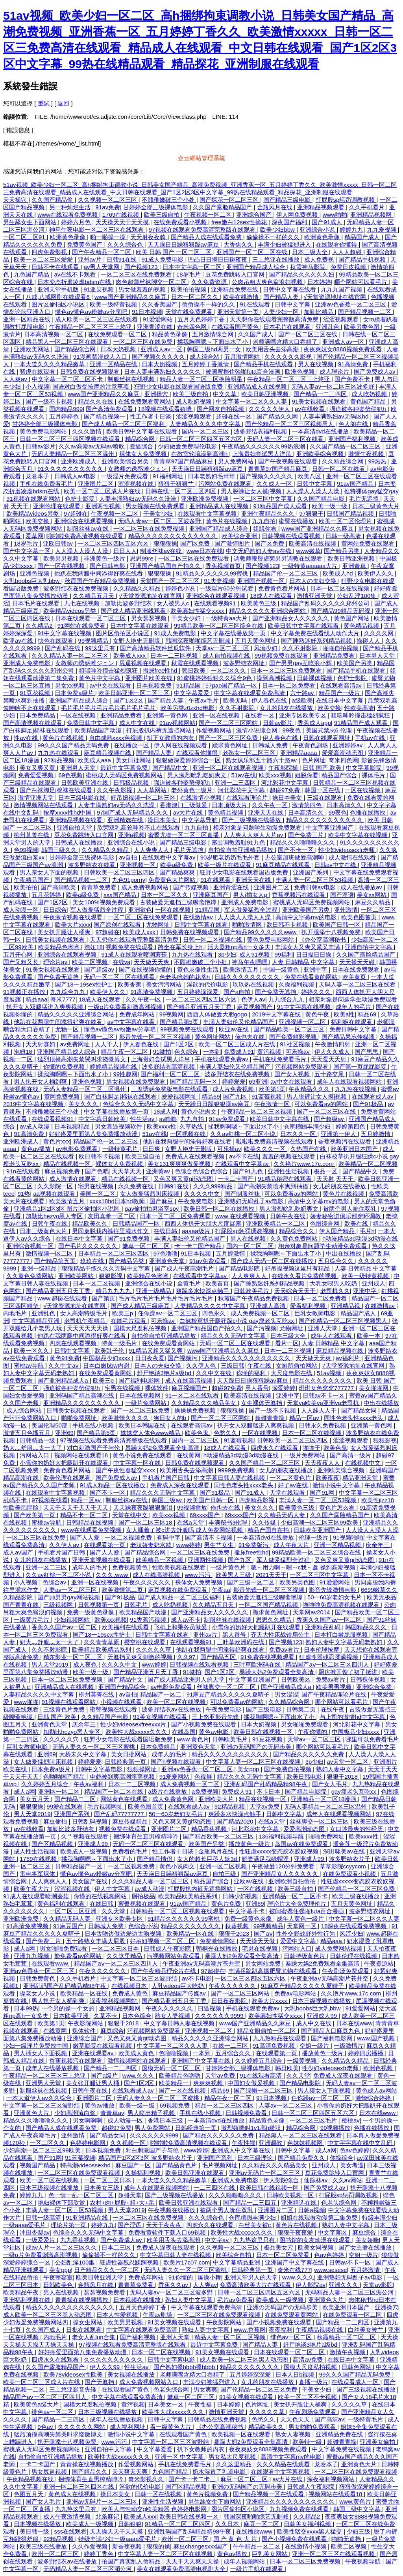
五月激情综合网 (213, 334)
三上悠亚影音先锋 (216, 1716)
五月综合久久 (336, 1261)
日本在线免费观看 (356, 969)
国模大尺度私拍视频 (140, 1328)
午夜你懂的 (313, 1731)
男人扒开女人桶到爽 (41, 1081)
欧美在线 (357, 1223)
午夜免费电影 (196, 1201)
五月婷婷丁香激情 (206, 364)
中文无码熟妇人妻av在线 (259, 551)
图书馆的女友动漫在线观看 (315, 2240)
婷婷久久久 (316, 991)
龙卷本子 (38, 476)
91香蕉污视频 (149, 1619)
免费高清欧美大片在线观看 (256, 2284)
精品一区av (305, 1417)
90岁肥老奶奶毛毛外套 (231, 857)
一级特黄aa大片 (227, 618)
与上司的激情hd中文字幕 (353, 1716)
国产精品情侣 (155, 1858)
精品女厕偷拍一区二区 (267, 2030)
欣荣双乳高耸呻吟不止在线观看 (139, 827)
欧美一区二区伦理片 (346, 521)
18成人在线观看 (272, 595)
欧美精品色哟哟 (59, 947)
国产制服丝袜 (242, 1193)
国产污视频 (261, 1328)
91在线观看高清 (261, 2075)
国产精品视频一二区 (365, 311)
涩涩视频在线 (136, 483)
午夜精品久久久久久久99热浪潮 (264, 446)
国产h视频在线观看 (177, 1761)
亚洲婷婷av (348, 745)
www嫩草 (308, 551)
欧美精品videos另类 (33, 513)
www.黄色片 (193, 1739)
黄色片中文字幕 (100, 678)
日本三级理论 (255, 2157)
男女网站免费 (263, 1963)
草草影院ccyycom (344, 1866)
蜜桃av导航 (29, 1365)
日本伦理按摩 (322, 1649)
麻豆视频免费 (62, 1171)
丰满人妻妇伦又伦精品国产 (239, 1021)
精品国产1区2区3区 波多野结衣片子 (146, 2157)
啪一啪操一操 (108, 237)
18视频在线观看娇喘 (166, 409)
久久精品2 (40, 625)
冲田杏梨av (35, 2232)
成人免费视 (319, 259)
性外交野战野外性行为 (306, 1933)
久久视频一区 (128, 2142)
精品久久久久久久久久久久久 (325, 820)
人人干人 (107, 1044)
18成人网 (165, 1111)
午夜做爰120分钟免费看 (283, 1866)
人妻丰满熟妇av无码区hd (336, 416)
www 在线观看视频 (241, 1216)
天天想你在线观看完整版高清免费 (275, 319)
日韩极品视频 (131, 782)
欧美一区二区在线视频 (176, 1701)
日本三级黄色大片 (375, 506)
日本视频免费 (154, 685)
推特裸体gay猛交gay (371, 491)
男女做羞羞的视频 (142, 289)
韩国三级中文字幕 (357, 2509)
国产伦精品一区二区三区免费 (357, 1888)
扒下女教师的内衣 (171, 737)
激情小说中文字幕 (336, 1485)
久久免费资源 (209, 281)
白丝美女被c (255, 2225)
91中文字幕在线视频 (65, 633)
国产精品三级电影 (287, 199)
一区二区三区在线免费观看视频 (79, 2172)
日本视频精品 (72, 1126)
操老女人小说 (38, 1993)
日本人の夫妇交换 (313, 580)
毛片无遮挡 (364, 498)
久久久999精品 (213, 1186)
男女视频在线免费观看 (156, 506)
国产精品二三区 (75, 1799)
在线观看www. (51, 1963)
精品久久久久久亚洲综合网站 (268, 610)
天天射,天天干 (335, 1178)
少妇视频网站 (72, 1619)
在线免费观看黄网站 (145, 401)
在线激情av (198, 917)
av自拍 (129, 857)
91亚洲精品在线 (88, 2217)
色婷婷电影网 (88, 2142)
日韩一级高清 (343, 536)
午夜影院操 (283, 767)
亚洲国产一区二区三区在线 (252, 252)
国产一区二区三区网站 (229, 722)
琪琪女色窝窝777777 (327, 1388)
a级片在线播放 (168, 1791)
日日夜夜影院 (229, 2000)
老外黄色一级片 (192, 790)
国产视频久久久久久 (159, 356)
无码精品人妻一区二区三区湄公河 (350, 2292)
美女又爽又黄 (38, 767)
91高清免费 (354, 364)
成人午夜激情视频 (67, 2516)
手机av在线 (370, 737)
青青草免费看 (99, 887)
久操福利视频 (297, 984)
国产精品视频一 (105, 416)
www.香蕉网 (250, 2329)
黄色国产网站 (352, 618)
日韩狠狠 (130, 2524)
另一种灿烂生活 (70, 207)
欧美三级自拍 (162, 214)
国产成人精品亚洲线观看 (134, 610)
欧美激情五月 (241, 969)
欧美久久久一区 (265, 1148)
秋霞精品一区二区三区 (347, 2337)
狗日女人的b (170, 1417)
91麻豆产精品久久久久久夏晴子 (229, 1694)
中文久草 (225, 394)
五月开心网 (18, 954)
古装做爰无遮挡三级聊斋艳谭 (179, 902)
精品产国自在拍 (269, 1530)
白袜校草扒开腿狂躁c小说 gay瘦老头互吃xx (237, 1320)
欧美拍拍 (25, 887)
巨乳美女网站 (270, 2553)
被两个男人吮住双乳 (350, 1208)
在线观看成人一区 (355, 2382)
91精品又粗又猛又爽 (156, 1350)
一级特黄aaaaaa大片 (310, 565)
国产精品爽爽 (177, 872)
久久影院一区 (55, 1186)
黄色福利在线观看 (61, 1903)
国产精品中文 (170, 767)
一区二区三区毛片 (314, 2120)
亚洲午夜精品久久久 (268, 513)
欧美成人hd (339, 573)
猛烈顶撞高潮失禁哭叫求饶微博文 (82, 1059)
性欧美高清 (359, 707)
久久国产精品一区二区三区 (346, 446)
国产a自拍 (238, 991)
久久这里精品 (125, 1956)
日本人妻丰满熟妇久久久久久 (163, 371)
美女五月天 (35, 1799)
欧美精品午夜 (21, 2292)
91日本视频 (147, 311)
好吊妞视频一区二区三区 (144, 797)
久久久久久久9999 (220, 2015)
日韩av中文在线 (336, 864)
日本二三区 (117, 2247)
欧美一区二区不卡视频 (308, 2396)
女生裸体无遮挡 (262, 1403)
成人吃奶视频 (369, 394)
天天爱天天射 (329, 1059)
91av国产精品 (356, 483)
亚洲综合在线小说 (131, 842)
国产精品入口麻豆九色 (331, 2030)
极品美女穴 (279, 2247)
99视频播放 (192, 1507)
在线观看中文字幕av (169, 857)
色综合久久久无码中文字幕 (139, 1104)
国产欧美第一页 (35, 1515)
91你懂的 (181, 2277)
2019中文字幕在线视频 (34, 1104)
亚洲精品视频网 (371, 214)
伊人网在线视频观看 (181, 745)
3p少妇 (227, 954)
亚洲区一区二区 (59, 1791)
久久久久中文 (202, 1193)
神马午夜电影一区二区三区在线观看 (97, 229)
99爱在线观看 (65, 1806)
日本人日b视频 (295, 2374)
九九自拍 (263, 521)
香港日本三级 (166, 2120)
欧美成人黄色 (136, 2053)
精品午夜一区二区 (125, 1051)
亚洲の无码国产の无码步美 (256, 1746)
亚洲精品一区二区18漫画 (324, 1799)
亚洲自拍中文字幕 (369, 947)
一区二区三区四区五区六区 (114, 543)
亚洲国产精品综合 (122, 1687)
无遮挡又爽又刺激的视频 (140, 1657)
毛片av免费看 (235, 2299)
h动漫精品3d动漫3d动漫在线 (360, 1238)
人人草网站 (152, 790)
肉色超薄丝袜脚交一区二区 (152, 281)
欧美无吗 (235, 700)
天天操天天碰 (357, 962)
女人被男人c (174, 603)
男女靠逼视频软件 (119, 1126)
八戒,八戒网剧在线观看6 (58, 296)
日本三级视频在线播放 (322, 2000)
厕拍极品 (143, 1896)
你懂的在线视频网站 (101, 1896)
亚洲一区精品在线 (27, 319)
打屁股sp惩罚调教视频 (346, 199)
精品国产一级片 (340, 693)
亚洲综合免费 (374, 1687)
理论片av (56, 962)
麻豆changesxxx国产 (201, 2546)
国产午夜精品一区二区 (102, 252)
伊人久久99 (106, 2367)
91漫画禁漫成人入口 (101, 356)
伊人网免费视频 (297, 214)
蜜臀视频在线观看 (114, 1709)
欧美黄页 (355, 977)
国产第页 (103, 1298)
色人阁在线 (354, 423)
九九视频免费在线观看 (300, 2509)
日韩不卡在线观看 (55, 267)
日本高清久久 (345, 805)
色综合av (55, 1582)
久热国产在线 (308, 1148)
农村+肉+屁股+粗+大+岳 (123, 2202)
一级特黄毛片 (120, 1148)
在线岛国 (184, 1731)
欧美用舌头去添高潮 (273, 349)
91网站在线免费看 (82, 625)
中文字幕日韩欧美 (102, 1119)
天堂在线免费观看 (189, 311)
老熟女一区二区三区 (249, 752)
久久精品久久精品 (137, 588)
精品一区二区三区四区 (225, 2105)
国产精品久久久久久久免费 (309, 1754)
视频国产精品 (38, 2165)
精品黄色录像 (170, 334)
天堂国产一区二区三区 (170, 580)
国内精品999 (66, 409)
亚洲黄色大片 (32, 2112)
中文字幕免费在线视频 (342, 2449)
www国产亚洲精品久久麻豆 (131, 296)
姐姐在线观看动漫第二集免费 (320, 2217)
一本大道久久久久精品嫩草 (50, 364)
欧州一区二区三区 (185, 2538)
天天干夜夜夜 (164, 2225)
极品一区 (326, 1171)
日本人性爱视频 (117, 2314)
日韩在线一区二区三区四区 (181, 491)
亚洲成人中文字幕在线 (241, 2150)
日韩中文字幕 (293, 304)
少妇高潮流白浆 (75, 2112)
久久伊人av (65, 1545)
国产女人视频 (292, 1074)
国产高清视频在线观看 (33, 722)
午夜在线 (260, 1365)
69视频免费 (176, 2105)
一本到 (212, 1051)
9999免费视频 (237, 1470)
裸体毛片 (374, 775)
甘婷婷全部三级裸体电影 (156, 207)
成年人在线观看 (332, 1335)
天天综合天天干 (295, 1290)
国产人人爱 (85, 1537)
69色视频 (70, 775)
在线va (122, 962)
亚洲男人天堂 (78, 767)
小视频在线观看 (121, 1701)
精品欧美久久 (90, 1223)
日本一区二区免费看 (289, 685)
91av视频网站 (177, 722)
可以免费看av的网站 (321, 1104)
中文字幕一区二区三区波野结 (139, 1978)
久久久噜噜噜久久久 (236, 2195)
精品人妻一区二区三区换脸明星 (202, 379)
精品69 (368, 1014)
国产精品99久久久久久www (261, 932)
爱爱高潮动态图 (343, 752)
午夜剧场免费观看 (346, 1970)
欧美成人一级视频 (84, 1851)
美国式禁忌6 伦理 (330, 730)
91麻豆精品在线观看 (283, 864)
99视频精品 (94, 640)
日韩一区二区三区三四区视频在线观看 (71, 438)
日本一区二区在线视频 (340, 588)
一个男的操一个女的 (68, 2008)
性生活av (143, 1119)
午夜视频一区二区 (208, 214)
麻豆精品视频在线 (108, 752)
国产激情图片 (232, 543)
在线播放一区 (132, 745)
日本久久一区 (298, 1133)
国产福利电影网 (139, 1380)
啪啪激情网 (247, 924)
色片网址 (313, 760)
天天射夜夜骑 (148, 237)
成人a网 (24, 1791)
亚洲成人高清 (268, 1305)
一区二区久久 (229, 670)
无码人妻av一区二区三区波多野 (333, 386)
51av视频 (330, 1373)
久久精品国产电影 (105, 1716)
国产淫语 (342, 894)
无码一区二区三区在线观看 (120, 977)
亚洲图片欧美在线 (149, 678)
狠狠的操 (158, 2546)
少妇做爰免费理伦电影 (188, 446)
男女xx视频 (70, 685)
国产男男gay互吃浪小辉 (301, 663)
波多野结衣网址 (244, 663)
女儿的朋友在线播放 (287, 707)
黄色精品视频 (362, 625)
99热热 (378, 461)
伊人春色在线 (269, 700)
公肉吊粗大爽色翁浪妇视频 (268, 281)
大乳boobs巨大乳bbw (32, 580)
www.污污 (199, 1574)
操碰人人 (369, 640)
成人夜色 (85, 1664)
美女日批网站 (134, 760)
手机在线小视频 (93, 1425)
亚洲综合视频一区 (30, 1246)
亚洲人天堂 (323, 1328)
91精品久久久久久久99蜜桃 (213, 573)
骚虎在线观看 (38, 371)
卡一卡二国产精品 (198, 1246)
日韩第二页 (301, 1709)
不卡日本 (269, 1791)
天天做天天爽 (152, 962)
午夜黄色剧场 (310, 745)
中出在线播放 (344, 1253)
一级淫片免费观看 (125, 476)
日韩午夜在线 (288, 1216)
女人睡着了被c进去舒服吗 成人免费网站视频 (185, 1530)
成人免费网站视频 (339, 1948)
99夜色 (293, 730)
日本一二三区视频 (174, 655)
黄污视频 (270, 1051)
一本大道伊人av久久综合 (39, 2098)
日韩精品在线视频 (90, 1522)
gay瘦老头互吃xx (354, 1791)
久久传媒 (264, 1522)
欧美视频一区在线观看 (241, 2434)
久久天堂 (114, 1911)
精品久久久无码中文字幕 (234, 1335)
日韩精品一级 (38, 1440)
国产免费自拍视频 (288, 1769)
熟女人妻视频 (173, 2015)
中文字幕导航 (200, 820)
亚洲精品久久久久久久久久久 (82, 1403)
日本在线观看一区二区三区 (91, 618)
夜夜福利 (280, 2329)
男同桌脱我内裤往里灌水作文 (111, 1231)
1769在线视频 (121, 214)
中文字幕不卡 (247, 1911)
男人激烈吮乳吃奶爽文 (197, 775)
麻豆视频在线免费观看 (178, 1589)
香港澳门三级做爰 (184, 805)
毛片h (367, 1231)
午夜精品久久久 (309, 1089)
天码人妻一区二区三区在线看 (286, 438)
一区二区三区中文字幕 (263, 498)
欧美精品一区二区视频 (367, 1163)
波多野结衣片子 (350, 1858)
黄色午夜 (318, 1014)
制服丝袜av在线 (88, 528)
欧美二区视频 (90, 962)
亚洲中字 (316, 969)
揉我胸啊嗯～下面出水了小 (213, 341)
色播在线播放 (368, 812)
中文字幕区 (333, 2232)
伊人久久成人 (332, 1051)
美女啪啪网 (374, 1388)
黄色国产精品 (368, 401)
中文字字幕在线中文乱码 (360, 2142)
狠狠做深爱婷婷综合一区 (189, 760)
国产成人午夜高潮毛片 (185, 1268)
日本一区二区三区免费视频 (67, 1679)
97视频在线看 (49, 1500)
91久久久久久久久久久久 (71, 468)
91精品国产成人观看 (281, 506)
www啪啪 (335, 214)
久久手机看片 (367, 207)
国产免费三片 (306, 835)
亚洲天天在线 (266, 812)
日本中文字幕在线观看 (140, 625)
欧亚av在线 (19, 640)
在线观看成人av (373, 1096)
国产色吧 (97, 1171)
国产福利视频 (138, 2337)
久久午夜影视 (115, 790)
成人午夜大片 (292, 1545)
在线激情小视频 (201, 797)
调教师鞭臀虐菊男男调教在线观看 (279, 558)
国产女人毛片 (330, 1784)
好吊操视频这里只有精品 (298, 1268)
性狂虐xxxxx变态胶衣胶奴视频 (279, 1851)
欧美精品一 (174, 2083)
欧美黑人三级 (234, 1574)
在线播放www (255, 2531)
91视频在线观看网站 (34, 498)
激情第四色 (307, 805)
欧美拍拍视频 (189, 289)
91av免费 (108, 207)
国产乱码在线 (63, 648)
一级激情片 (348, 2045)
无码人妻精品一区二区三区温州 (73, 453)
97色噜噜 (165, 1253)
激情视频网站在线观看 (44, 805)
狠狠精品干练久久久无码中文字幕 (106, 1268)
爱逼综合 (142, 446)
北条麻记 (108, 2516)
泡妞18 (93, 947)
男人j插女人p (251, 894)
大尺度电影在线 (292, 1373)
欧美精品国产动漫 (98, 730)
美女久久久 (84, 1104)
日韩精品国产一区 (137, 1223)
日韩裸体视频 (315, 678)
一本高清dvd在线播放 (321, 431)
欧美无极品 (381, 1597)
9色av (45, 2426)
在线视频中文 (363, 1462)
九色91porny (128, 879)
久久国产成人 (256, 334)
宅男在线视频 (96, 1186)
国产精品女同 (359, 1410)
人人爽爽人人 (152, 849)
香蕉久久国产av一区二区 (329, 1619)
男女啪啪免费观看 (305, 1724)
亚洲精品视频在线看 (76, 820)
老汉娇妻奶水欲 (151, 1545)
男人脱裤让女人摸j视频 (252, 491)
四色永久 (214, 1313)
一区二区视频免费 (129, 1537)
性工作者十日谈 (151, 416)
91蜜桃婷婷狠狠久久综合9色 (215, 678)
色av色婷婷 (355, 2150)
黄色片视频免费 (208, 2494)
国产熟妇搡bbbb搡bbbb (185, 2367)
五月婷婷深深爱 (198, 991)
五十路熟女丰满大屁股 (96, 1941)
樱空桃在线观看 (145, 1642)
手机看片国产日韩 (166, 1477)
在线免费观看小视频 (180, 222)
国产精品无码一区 (194, 1081)
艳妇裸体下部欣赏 (62, 2202)
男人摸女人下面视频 (325, 2090)
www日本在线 (205, 551)
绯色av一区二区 (292, 2337)
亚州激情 (346, 909)
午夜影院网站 (86, 2023)
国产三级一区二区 (251, 1582)
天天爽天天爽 (130, 2471)
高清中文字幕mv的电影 (306, 917)
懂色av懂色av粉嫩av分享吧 (92, 311)
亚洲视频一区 (138, 864)
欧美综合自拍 (234, 2254)
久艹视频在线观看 (85, 1836)
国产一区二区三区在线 (308, 334)
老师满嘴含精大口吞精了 (286, 341)
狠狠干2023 (234, 1933)
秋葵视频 (237, 1926)
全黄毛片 (189, 1283)
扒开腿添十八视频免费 (331, 932)
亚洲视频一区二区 (303, 1021)
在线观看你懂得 (337, 244)
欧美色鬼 (197, 1432)
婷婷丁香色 (99, 2553)
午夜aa (221, 1589)
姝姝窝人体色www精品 (151, 1432)
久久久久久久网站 (82, 2426)
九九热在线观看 (59, 752)
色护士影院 (80, 498)
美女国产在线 (90, 1881)
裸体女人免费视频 (143, 453)
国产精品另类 (342, 551)
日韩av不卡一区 (324, 1395)
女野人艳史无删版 (137, 640)
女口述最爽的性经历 (357, 1829)
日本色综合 (137, 2015)
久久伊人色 (201, 1365)
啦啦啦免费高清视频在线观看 (85, 536)
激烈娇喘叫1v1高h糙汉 (252, 2127)
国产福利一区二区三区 (170, 1074)
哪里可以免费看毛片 (372, 1739)
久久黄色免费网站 (294, 1238)
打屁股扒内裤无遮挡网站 (159, 730)
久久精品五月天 (94, 595)
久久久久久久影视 (288, 356)
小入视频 (37, 386)
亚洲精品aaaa (299, 752)
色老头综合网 (339, 2202)
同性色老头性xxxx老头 (354, 1417)
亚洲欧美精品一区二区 (276, 1223)
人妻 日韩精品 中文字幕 (304, 962)
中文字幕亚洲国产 (330, 827)
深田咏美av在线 (344, 1851)
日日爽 (152, 1148)
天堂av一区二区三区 (223, 648)
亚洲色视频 (35, 573)
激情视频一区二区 (50, 1253)
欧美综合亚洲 (240, 536)
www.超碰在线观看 (63, 1298)
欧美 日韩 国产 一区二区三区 (174, 252)
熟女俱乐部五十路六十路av (262, 760)
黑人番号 (257, 1388)
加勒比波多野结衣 (129, 603)
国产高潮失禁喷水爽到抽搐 (273, 1186)
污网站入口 (35, 1455)
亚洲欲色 (140, 909)
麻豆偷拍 (55, 1821)
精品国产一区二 (161, 1694)
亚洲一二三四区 (235, 782)
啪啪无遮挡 (346, 2538)
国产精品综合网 (75, 349)
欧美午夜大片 (32, 1888)
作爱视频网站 (214, 730)
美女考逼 (352, 2165)
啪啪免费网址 (79, 1417)
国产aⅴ (263, 1933)
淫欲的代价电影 (208, 984)
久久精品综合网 (343, 461)
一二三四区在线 (215, 2187)
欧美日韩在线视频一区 (263, 1731)
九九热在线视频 (356, 1089)
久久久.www (112, 1574)
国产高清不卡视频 (209, 1537)
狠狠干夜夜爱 (295, 2232)
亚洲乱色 (328, 326)
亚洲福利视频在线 (27, 2299)
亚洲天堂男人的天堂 (251, 2277)
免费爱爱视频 (36, 775)
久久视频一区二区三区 (108, 199)
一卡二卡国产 (236, 1178)
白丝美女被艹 (366, 2329)
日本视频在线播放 (137, 2299)
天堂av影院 (378, 2284)
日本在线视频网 (140, 1395)
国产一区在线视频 (61, 565)
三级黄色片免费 (64, 1709)
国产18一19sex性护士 (85, 984)
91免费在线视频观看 (268, 1657)
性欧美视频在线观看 (179, 1567)
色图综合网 (325, 1223)
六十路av (303, 693)
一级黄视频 (302, 2060)
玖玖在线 (92, 1261)
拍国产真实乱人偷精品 (132, 2561)
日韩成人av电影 (76, 476)
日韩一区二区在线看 (339, 468)
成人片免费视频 (234, 1089)
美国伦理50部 (50, 1425)
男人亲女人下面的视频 (50, 872)
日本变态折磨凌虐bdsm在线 (75, 281)
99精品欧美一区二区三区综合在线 (219, 625)
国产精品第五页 (55, 1261)
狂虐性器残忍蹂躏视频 (329, 1657)
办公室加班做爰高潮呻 (295, 857)
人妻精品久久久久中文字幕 (206, 423)
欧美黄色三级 (259, 603)
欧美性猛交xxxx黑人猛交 (310, 2531)
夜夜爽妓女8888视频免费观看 (343, 349)
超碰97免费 (285, 790)
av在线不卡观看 (76, 274)
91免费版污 (254, 1545)
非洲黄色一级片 (105, 558)
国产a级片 (105, 2075)
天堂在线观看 (288, 1492)
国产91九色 (248, 1171)
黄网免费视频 (62, 1096)
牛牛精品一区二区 (257, 2546)
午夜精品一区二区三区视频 (257, 1111)
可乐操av (298, 1051)
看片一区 (287, 1343)
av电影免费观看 (77, 1148)
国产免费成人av (375, 371)
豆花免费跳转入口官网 (235, 274)
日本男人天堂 (377, 655)
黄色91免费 (65, 1358)
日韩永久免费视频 (323, 1425)
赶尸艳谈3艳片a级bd (165, 1373)
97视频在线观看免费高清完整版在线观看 (203, 229)
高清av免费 (308, 2359)
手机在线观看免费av (222, 1059)
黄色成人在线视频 (72, 2494)
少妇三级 (358, 2531)
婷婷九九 (351, 229)
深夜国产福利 (290, 222)
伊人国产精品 (337, 1231)
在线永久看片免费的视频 (305, 1275)
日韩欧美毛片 (252, 1290)
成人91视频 (255, 954)
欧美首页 (218, 1283)
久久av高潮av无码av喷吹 (92, 446)
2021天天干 (271, 1574)
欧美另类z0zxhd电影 (188, 707)
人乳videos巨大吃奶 (179, 1985)
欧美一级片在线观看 (225, 864)
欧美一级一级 (330, 506)
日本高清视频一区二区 (54, 334)
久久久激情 (87, 431)
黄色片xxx (56, 1141)
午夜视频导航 (363, 2561)
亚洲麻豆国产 (211, 894)
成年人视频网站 (245, 2561)
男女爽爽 (205, 2389)
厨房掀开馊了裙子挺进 (348, 1672)
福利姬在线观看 (352, 1021)
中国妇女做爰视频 (251, 2083)
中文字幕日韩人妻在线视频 (230, 1477)
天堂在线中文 (130, 1515)
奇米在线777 (294, 2269)
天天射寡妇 (41, 1044)
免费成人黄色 (130, 1993)
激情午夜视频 (366, 453)
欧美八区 (310, 476)
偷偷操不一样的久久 (273, 237)
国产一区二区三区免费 (229, 737)
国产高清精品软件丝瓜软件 (156, 648)
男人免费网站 (236, 461)
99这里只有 (101, 648)
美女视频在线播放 (131, 2374)
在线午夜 (333, 1709)
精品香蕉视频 (209, 1829)
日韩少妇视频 (240, 1896)
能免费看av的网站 (79, 1956)
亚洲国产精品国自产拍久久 (166, 565)
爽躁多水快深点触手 (203, 1290)
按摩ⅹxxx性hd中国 (68, 812)
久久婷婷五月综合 (45, 1784)
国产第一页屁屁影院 (360, 1066)
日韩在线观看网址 (327, 737)
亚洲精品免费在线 (235, 289)
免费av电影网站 (296, 1993)
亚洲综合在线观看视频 (84, 521)
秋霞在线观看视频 (195, 663)
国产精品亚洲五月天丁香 (200, 1006)
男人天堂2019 (50, 1664)
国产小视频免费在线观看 (204, 1724)
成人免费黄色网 (173, 1799)
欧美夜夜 (327, 1477)
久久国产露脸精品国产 (223, 207)
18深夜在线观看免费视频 (354, 1926)
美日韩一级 (35, 2531)
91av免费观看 (228, 1119)
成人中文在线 (137, 722)
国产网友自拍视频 (221, 409)
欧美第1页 (272, 1089)
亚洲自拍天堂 (75, 827)
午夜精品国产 (32, 879)
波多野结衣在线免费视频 (76, 588)
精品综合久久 (297, 1231)
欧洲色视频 (300, 371)
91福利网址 (169, 476)
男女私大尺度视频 (233, 2456)
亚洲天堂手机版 (58, 289)
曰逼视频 (210, 2008)
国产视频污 (183, 1358)
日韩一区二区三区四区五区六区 (201, 438)
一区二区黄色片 (291, 1477)
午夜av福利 (89, 1784)
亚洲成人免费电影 (27, 663)
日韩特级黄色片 (305, 1956)
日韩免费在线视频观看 (90, 371)
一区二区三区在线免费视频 (149, 528)
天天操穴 (15, 199)
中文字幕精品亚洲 (36, 1320)
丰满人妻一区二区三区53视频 (315, 879)
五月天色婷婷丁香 (201, 319)
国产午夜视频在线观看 (288, 461)
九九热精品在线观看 (280, 2038)
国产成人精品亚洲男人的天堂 (187, 1679)
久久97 (187, 1657)
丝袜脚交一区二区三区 (227, 1687)
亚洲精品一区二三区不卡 (296, 1896)
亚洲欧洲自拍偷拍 (292, 1881)
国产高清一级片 (351, 1455)
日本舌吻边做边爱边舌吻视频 (124, 1933)
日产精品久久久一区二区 (107, 2269)
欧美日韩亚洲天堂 (100, 2277)
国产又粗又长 (21, 962)
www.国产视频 (376, 2038)
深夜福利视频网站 (114, 2000)
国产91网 (323, 1492)
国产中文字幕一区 (27, 551)
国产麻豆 (162, 1201)
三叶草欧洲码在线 (241, 1642)
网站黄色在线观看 (124, 1799)
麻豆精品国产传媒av (179, 1993)
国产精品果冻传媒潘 (349, 1036)
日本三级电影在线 (82, 797)
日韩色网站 (357, 2367)
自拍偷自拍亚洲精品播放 (241, 849)
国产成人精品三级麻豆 (141, 1305)
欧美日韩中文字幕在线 (280, 1119)
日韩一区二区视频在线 (213, 939)
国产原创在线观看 (118, 924)
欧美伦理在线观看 (67, 1477)
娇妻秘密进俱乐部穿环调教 (346, 1216)
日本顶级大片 (230, 805)
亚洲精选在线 (125, 820)
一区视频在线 (188, 1133)
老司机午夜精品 (85, 1320)
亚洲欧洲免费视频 (205, 498)
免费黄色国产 (85, 244)
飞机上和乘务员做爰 (181, 1627)
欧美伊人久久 (376, 573)
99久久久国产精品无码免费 (74, 745)
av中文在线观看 (111, 685)
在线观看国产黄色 (235, 326)
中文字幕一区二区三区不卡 (68, 379)
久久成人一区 (275, 483)
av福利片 (348, 1358)
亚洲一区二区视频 (224, 1866)
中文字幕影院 (364, 767)
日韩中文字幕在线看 (290, 289)
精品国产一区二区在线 (114, 1791)
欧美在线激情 (241, 296)
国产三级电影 (264, 1709)
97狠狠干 (311, 513)
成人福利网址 (128, 2426)
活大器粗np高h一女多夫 (239, 947)
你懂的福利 (251, 1373)
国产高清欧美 (59, 887)
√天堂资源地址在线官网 (336, 296)
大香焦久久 (239, 244)
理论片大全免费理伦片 (297, 1903)
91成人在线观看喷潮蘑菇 (135, 954)
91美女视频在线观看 (320, 401)
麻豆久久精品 (373, 902)
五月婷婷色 (64, 416)
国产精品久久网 (278, 416)
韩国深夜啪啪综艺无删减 (198, 640)
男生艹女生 (219, 1545)
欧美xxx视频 (275, 775)
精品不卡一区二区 (84, 1515)
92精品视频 (59, 760)
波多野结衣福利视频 (261, 431)
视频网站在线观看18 (82, 1455)
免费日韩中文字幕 (91, 722)
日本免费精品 (38, 715)
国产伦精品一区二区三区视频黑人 (290, 423)
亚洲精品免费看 (334, 655)
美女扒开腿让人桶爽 (64, 932)
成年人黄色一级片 (301, 1918)
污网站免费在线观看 (225, 483)
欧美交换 (38, 521)
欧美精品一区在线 (190, 1933)
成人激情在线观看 (353, 857)
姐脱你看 (265, 528)
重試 (44, 103)
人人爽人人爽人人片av (254, 835)
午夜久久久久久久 (147, 1582)
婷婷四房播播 (366, 2053)
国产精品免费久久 (302, 2157)
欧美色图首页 (359, 917)
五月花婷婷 (47, 894)
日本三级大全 (310, 252)
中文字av (217, 2240)
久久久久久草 (154, 1649)
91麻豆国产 (69, 1926)
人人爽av (16, 379)
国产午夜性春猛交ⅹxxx (126, 1470)
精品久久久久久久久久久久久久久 (173, 536)
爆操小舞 (209, 2277)
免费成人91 (239, 1051)
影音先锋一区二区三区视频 (155, 1036)
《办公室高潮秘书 (323, 939)
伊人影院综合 (281, 2180)
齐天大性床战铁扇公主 (281, 1634)
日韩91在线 (123, 259)
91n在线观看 (23, 1171)
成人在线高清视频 (189, 1380)
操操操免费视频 (195, 1410)
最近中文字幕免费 (124, 767)
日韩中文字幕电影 (99, 1769)
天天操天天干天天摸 (123, 222)
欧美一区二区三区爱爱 (44, 259)
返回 (63, 103)
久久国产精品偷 (52, 199)
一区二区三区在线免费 (143, 341)
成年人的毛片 (354, 1006)
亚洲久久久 (344, 2284)
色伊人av (253, 999)
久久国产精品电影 (321, 498)
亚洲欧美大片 (216, 1799)
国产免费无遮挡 (58, 977)
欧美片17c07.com (186, 2262)
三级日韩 (232, 1365)
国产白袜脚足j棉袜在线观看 (57, 790)
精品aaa (36, 999)
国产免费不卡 (353, 379)
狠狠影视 (111, 1275)
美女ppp (249, 1769)
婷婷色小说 (180, 588)
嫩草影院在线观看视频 (103, 2045)
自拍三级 (225, 1873)
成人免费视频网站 (145, 887)
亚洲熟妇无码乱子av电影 (251, 1201)
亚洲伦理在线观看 (57, 506)
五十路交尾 (330, 1074)
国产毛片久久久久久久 (88, 1246)
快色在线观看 (56, 640)
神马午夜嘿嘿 (250, 962)
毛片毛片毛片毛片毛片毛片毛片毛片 (109, 707)
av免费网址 (76, 1044)
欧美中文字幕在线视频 (358, 835)
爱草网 (34, 536)
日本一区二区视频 (97, 1283)
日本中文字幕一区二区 (193, 267)
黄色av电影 (214, 1731)
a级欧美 (302, 700)
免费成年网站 (137, 1014)
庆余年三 (378, 1545)
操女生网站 (88, 2322)
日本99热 (26, 2008)
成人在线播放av (362, 887)
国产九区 (235, 1096)
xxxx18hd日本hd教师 (118, 1201)
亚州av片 (91, 259)
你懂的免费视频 (64, 1066)
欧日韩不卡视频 (287, 924)
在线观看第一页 (105, 1545)
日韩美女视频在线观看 (56, 939)
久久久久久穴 (61, 1739)
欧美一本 (369, 1335)
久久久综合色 (125, 244)
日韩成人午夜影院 (168, 1948)
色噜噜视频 (174, 2053)
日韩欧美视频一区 (290, 2195)
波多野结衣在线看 (92, 864)
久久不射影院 (300, 648)
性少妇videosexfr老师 (347, 849)
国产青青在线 (21, 1604)
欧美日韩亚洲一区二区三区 (134, 693)
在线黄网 (188, 1455)
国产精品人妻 (281, 296)
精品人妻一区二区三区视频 (230, 2337)
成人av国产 (19, 1552)
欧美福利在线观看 (126, 1627)
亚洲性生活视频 (289, 1171)
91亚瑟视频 (100, 289)
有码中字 (169, 1537)
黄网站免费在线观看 (368, 543)
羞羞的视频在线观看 (289, 1156)
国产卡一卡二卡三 (192, 2479)
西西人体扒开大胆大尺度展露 (204, 1223)
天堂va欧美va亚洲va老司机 (323, 1403)
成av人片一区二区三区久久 (62, 2247)
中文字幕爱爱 (192, 693)
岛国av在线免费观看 (302, 1843)
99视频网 (171, 1014)
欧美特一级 (308, 2441)
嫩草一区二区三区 (146, 1246)
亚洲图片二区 (96, 483)
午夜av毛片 (204, 700)
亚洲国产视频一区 (261, 580)
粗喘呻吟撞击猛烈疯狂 (109, 670)
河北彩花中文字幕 (285, 782)
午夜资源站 (379, 1963)
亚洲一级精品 (39, 1268)
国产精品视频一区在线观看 (269, 2494)
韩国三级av (167, 1500)
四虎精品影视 (257, 1500)
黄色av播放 (37, 1148)
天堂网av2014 (312, 1612)
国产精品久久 (90, 2471)
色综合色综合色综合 (202, 1171)
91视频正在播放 (25, 991)
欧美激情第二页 (123, 1589)
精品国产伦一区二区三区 (286, 573)
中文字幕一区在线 (137, 1462)
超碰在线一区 (234, 416)
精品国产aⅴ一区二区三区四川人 (328, 1664)
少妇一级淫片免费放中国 (36, 2045)
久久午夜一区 (270, 805)
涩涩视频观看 (341, 319)
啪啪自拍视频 (341, 648)
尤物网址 (158, 924)
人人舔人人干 (319, 1410)
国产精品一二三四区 (321, 394)
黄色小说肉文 (199, 1111)
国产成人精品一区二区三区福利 (124, 423)
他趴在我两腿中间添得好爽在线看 (99, 573)
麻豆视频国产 (255, 1006)
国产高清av (329, 2419)
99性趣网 (125, 1074)
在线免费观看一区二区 (118, 334)
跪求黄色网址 (230, 745)
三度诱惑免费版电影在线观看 (170, 1089)
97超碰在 (76, 513)
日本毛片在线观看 (287, 326)
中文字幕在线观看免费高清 (250, 693)
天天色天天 (295, 2419)
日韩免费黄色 (38, 1978)
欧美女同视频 (316, 2247)
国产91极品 (369, 1104)
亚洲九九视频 (32, 1956)
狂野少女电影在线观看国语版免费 (179, 386)
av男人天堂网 (102, 267)
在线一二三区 (231, 2045)
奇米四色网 (192, 326)
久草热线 (192, 1126)
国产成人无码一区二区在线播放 (273, 1261)
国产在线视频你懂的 (146, 969)
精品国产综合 (340, 775)
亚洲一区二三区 (47, 1567)
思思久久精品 (274, 1619)
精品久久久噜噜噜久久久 (303, 842)
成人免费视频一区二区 (261, 1313)
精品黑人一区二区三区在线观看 (68, 341)
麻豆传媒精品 (130, 1821)
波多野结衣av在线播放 (172, 1709)
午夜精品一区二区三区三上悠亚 (91, 326)
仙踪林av (316, 2180)
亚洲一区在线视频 (216, 715)
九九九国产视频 (342, 289)
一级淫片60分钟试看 (227, 588)
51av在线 (243, 775)
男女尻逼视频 (49, 2471)
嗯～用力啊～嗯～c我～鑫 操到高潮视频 (304, 1567)
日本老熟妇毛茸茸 (212, 476)
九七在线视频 (82, 603)
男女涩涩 (286, 1694)
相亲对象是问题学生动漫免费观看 (258, 827)
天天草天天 (127, 1171)
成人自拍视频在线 (227, 655)
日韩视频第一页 (99, 1604)
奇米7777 (62, 999)
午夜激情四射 (333, 1044)
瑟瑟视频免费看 (105, 2292)
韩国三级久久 (59, 849)
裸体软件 (156, 1388)
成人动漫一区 (21, 909)
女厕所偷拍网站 (297, 1365)
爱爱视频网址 (179, 1096)
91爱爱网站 (159, 319)
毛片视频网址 (105, 1806)
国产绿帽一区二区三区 (264, 2090)
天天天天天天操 (88, 1328)
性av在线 (26, 737)
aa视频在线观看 (55, 1193)
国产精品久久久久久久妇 (302, 274)
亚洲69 (64, 1432)
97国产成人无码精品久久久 (133, 812)
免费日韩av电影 (315, 887)
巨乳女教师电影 (315, 1313)
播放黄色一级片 (250, 1843)
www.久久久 (139, 2075)
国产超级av (100, 969)
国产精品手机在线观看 (264, 364)
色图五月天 (29, 2494)
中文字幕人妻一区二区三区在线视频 (254, 1761)
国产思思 (367, 1051)
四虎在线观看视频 (73, 1343)
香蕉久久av (174, 2284)
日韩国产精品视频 (351, 513)
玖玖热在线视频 (254, 984)
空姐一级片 (315, 2045)
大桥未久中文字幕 (83, 1754)
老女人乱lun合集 (94, 2337)
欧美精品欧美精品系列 (102, 1649)
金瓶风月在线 (275, 207)
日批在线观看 (84, 2329)
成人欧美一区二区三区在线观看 (97, 319)
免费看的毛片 (130, 1851)
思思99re (142, 558)
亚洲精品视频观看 (321, 207)
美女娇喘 (367, 2240)
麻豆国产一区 (133, 2165)
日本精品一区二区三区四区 (114, 1253)
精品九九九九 (114, 1290)
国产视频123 (141, 267)
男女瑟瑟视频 (149, 618)
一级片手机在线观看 (257, 2568)
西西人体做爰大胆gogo (218, 1014)
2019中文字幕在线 (277, 1014)
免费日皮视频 (349, 267)
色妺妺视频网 (305, 2142)
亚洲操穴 (157, 394)
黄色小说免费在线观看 (143, 1455)
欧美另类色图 (362, 326)
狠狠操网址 (142, 1769)
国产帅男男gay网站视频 (69, 1597)
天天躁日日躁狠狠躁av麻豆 (184, 244)
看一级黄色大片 (171, 2426)
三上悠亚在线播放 (276, 259)
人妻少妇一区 (281, 311)
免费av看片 (285, 1649)
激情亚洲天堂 (315, 595)
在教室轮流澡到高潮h (200, 453)
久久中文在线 (214, 1373)
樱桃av (351, 2120)
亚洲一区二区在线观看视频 (228, 767)
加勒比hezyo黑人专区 (55, 1216)
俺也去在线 (250, 1036)
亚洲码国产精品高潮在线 (82, 1395)
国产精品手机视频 (362, 259)
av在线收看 (310, 409)
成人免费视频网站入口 (149, 2382)
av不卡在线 (244, 1156)
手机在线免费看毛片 (47, 483)
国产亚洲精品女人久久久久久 (291, 618)
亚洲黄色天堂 (167, 1261)
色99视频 (26, 849)
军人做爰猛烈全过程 (97, 909)
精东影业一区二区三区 (73, 1657)
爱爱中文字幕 (298, 1941)
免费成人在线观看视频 (195, 1156)
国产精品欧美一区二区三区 (289, 1029)
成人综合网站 (24, 1410)
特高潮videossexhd (86, 2165)
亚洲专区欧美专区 (303, 715)
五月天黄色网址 (256, 640)
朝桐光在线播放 (217, 1948)
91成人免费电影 (163, 259)
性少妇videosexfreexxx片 (134, 1724)
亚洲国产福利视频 (352, 438)
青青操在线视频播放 (82, 2299)
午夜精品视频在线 (320, 2329)
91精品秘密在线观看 (285, 1178)
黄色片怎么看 (337, 1507)
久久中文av (64, 1365)
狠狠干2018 (343, 1776)
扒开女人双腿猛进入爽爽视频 (45, 1006)
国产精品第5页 (180, 1021)
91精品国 (189, 685)
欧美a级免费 (177, 864)
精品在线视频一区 (67, 1163)
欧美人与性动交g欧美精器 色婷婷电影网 (155, 2509)
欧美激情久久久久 (126, 1417)
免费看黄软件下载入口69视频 (167, 2232)
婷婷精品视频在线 (114, 1066)
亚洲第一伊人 (339, 1133)
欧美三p (123, 1313)
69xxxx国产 (206, 1515)
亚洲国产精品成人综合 (256, 267)
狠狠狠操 (165, 543)
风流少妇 (266, 648)
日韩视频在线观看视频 (292, 536)
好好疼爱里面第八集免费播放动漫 (94, 1133)
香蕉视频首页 (223, 565)
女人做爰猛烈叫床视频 (150, 1193)
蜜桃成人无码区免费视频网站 (125, 775)
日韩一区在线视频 (159, 2494)
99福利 (283, 954)
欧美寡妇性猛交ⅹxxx (198, 610)
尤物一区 (67, 1029)
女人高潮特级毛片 (84, 1313)
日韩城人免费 (270, 745)
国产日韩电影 (108, 565)
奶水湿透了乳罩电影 (219, 2471)
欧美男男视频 (61, 558)
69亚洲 (258, 1081)
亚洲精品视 (346, 1305)
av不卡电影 (197, 1978)
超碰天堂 (130, 2195)
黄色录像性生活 (198, 969)
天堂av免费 (265, 1806)
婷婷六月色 (76, 222)
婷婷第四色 (351, 1126)
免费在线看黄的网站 (312, 977)
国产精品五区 (218, 1657)
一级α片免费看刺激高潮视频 (126, 1006)
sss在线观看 (70, 2531)
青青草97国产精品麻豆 (184, 461)
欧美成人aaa (95, 760)
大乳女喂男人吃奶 (334, 1283)
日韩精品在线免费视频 (218, 2419)
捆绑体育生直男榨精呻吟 (146, 1836)
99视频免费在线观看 (282, 655)
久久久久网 (379, 633)
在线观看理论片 (247, 797)
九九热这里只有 (254, 2240)
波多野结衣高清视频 (169, 1066)
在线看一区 (260, 715)
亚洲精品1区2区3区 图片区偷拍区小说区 (67, 1208)
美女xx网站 (372, 894)
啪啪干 (311, 1447)
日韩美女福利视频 (308, 2524)
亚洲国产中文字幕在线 (201, 2060)
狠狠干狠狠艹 (176, 483)
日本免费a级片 (75, 693)
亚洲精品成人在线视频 (257, 386)
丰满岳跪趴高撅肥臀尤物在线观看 (273, 1970)
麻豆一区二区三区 (244, 2479)
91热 (23, 1193)
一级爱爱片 (41, 2240)
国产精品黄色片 (176, 2165)
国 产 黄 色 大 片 (236, 2538)
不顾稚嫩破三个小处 (169, 199)
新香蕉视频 (127, 2546)
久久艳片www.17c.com (304, 1163)
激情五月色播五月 (27, 1432)
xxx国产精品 (121, 894)
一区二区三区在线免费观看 (137, 274)
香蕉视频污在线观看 (299, 894)
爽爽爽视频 (208, 2083)
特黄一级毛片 (120, 1343)
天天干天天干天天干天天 (76, 1507)
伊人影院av (310, 2284)
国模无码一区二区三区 (172, 2068)
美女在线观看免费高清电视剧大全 (182, 2568)
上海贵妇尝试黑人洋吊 (262, 453)
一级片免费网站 (146, 1403)
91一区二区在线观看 (193, 1395)
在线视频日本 (129, 1985)
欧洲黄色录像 (68, 237)
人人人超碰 (347, 252)
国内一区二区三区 (206, 431)
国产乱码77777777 (120, 1814)
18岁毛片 (189, 274)
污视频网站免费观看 (302, 1066)
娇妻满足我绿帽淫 (266, 1858)
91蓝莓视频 (267, 1096)
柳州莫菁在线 (32, 835)
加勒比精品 (319, 311)
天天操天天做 (258, 1941)
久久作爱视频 (90, 2546)
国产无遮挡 (100, 2382)
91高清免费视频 (152, 991)
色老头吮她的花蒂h (185, 977)
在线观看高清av (341, 685)
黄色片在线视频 (227, 521)
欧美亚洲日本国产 (355, 1148)
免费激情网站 (218, 1941)
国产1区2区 (129, 700)
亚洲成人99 (94, 1843)
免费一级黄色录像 (91, 1612)
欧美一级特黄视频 (114, 304)
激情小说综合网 (257, 730)
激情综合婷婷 (373, 2098)
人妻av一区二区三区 (70, 1589)
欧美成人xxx (130, 655)
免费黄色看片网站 (282, 588)
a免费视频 (205, 1791)
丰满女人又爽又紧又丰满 (308, 947)
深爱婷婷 (284, 1388)
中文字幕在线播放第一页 (234, 633)
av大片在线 (189, 812)
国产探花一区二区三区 (230, 199)
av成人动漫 (35, 1126)
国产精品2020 (235, 1821)
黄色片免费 (226, 1903)
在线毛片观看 (129, 1320)
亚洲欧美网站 (32, 349)
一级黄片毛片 (32, 1619)
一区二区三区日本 (116, 1948)
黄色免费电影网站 (44, 431)
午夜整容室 (58, 2277)
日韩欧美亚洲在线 (85, 782)
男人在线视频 (316, 364)
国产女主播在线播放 (365, 2247)
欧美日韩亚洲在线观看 (195, 2172)
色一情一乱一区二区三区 (81, 2195)
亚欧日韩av (58, 543)
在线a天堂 (191, 1522)
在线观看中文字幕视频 (207, 513)
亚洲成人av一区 (344, 341)
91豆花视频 (36, 693)
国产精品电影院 (239, 1268)
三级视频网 (58, 1604)
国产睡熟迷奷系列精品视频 (317, 640)
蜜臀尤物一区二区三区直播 (184, 835)
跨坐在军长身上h (181, 947)
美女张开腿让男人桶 (93, 2083)
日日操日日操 (314, 954)
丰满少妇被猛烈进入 (285, 244)
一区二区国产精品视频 (269, 1604)
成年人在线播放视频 (53, 2068)
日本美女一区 (166, 2404)
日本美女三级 (102, 2187)
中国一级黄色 (281, 969)
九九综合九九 (68, 991)
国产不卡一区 (296, 849)
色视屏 (204, 1776)
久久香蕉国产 (160, 304)
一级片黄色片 (228, 1567)
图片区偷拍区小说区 (58, 304)
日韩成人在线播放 (79, 842)
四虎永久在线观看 (275, 1447)
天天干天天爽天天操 (193, 2561)
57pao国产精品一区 (232, 685)
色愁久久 (226, 1432)
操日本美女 (287, 797)
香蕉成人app (314, 722)
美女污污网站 (164, 984)
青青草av (112, 2112)
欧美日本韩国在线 (142, 1425)
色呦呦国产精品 (64, 1776)
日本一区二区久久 (195, 296)
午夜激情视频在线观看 (73, 917)
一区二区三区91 (25, 237)
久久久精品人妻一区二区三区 (70, 655)
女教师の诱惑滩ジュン (138, 468)
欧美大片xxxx (73, 924)
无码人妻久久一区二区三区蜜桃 (94, 1746)
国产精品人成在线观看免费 (207, 237)
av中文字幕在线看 (132, 1021)
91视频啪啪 (348, 1537)
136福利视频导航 (282, 1836)
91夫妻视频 (219, 580)
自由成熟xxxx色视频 (116, 737)
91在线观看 (256, 304)
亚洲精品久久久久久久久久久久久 (247, 1358)
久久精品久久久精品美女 (204, 1403)
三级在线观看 (325, 797)
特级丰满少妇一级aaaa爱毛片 (118, 2538)
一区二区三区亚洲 (73, 1911)
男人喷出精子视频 (152, 2112)
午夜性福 (243, 2142)
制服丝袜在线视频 (131, 379)
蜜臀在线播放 (297, 521)
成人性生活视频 (35, 1851)
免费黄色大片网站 (172, 879)
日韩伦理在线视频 (354, 1956)
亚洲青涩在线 (155, 326)
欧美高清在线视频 (313, 543)
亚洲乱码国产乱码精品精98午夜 (266, 1784)
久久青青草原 (102, 1642)
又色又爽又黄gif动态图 (183, 1178)
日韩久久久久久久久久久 (247, 977)
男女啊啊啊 (88, 2120)
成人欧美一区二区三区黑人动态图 (48, 2314)
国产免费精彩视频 (293, 1036)
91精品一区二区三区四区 (178, 2524)
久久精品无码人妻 (282, 1515)
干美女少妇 (158, 513)
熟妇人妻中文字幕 (340, 1769)
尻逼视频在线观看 (143, 663)
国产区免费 (195, 543)
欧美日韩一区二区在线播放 (219, 1208)
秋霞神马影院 (308, 267)
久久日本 (227, 2524)
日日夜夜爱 (150, 1358)
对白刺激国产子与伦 (94, 1447)
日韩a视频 (311, 2210)
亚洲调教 (271, 2142)
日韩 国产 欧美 (323, 767)
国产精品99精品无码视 (341, 610)
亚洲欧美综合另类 (126, 461)
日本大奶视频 (118, 349)
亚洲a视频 (131, 835)
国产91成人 (328, 222)
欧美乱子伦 (110, 1350)
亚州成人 (373, 1283)
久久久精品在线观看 (284, 2464)
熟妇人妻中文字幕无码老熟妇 (344, 1642)
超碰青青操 (270, 1417)
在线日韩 (166, 1231)
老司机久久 (335, 1290)
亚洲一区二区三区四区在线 (79, 2486)
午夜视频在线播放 (172, 2210)
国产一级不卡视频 (50, 401)
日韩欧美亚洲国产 (318, 1530)
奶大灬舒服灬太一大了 (33, 1447)
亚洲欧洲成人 (79, 461)
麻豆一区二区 (262, 2524)
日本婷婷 (319, 281)
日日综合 (55, 909)
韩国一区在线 (323, 790)
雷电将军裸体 (38, 1873)
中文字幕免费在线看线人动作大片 (316, 633)
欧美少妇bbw (278, 229)
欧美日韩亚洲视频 (265, 394)
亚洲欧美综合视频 (320, 453)
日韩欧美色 (58, 2284)
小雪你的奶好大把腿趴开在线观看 (65, 1462)
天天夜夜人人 (323, 1462)
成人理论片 (335, 371)
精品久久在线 (96, 401)
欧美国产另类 (355, 663)
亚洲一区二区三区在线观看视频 (334, 2553)
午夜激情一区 (272, 1104)
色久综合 (187, 1051)
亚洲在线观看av (93, 2053)
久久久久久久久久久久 (114, 2359)
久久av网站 (347, 2180)
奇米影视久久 (146, 2479)
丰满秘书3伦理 (229, 1522)
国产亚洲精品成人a (63, 1380)
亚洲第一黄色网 (167, 715)
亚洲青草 (355, 565)
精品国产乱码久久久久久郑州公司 (326, 603)
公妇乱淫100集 (357, 595)
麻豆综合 (112, 2030)
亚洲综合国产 (254, 214)
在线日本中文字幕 (340, 700)
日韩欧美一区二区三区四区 (120, 872)
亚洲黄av (159, 1171)
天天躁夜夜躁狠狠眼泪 (143, 1507)
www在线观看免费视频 (68, 214)
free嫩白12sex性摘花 (239, 222)
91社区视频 (296, 1044)
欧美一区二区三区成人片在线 (103, 491)
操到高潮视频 (275, 678)
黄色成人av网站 (376, 2090)
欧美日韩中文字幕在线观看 (142, 431)
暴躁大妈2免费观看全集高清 (163, 1447)
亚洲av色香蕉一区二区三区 (351, 304)
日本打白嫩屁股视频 (341, 1634)
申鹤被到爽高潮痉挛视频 (123, 1776)
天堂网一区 (302, 1926)
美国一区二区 (98, 1193)
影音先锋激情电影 (333, 1589)
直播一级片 (313, 2382)
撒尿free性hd (161, 670)
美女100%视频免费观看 (104, 902)
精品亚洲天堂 (360, 1477)
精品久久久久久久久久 (323, 1380)
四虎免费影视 (49, 252)
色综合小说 (143, 1926)
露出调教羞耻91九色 (239, 842)
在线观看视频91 (216, 603)
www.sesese (330, 2269)
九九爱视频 (382, 229)
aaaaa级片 (197, 1231)
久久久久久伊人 (270, 409)
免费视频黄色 (130, 1567)
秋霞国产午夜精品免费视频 (101, 580)
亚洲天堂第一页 (238, 311)
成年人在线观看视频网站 (350, 1081)
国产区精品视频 (52, 1843)
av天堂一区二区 (348, 1761)
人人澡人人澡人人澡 (313, 491)
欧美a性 (344, 1014)
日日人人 (125, 551)
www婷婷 (188, 1545)
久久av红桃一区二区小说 (243, 1133)
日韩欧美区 (296, 1679)
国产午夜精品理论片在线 (334, 1694)
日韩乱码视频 (90, 1821)
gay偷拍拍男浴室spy (153, 1208)
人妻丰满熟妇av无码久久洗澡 (138, 498)
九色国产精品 (32, 274)
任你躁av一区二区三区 (168, 1313)
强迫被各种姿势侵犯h (358, 409)
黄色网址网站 (213, 1036)
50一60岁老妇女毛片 (335, 1597)
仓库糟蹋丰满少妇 (307, 1126)
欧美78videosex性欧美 (73, 2374)
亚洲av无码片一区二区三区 (265, 2172)
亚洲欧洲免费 (21, 1918)
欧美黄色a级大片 (37, 2404)
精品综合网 (140, 438)
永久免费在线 (136, 1186)
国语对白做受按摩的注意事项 (91, 386)
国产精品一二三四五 (250, 2202)
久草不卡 (106, 2015)
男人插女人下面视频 (41, 2053)
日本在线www (354, 2023)
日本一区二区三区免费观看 (287, 670)
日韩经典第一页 (126, 1761)
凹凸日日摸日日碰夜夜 (218, 259)
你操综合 (341, 2157)
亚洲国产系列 (311, 872)
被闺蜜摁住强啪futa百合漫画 (243, 371)
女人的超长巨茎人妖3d (207, 1858)
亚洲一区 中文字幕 (180, 2456)
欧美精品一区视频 (160, 1559)
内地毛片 (15, 1313)
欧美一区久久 (32, 1350)
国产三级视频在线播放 (252, 820)
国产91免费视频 (129, 1238)
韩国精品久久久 (366, 1627)
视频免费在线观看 (130, 947)
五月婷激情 (376, 1133)
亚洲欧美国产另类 (306, 909)
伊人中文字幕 (112, 1888)
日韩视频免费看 (247, 2112)
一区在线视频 (78, 715)
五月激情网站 (242, 356)
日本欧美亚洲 (71, 2015)
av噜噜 (168, 1119)
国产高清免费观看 (110, 409)
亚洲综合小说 (317, 229)
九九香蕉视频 (78, 2240)
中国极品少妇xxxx (107, 1358)
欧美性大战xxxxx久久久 (137, 1731)
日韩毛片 (136, 1604)
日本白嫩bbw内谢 (107, 1365)
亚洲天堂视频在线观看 (102, 1559)
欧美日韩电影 (305, 1776)
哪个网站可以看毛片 (361, 281)
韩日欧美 (194, 670)
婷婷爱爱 (234, 1081)
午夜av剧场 (158, 2314)
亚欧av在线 (249, 1881)
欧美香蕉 (130, 984)
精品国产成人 (362, 237)
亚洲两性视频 (103, 506)
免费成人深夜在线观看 (180, 1485)
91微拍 (162, 1051)
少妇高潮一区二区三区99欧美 (320, 1522)
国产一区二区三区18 (146, 1522)
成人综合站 (205, 356)
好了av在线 (293, 1485)
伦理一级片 (314, 1537)
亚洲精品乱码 (323, 1627)
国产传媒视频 (191, 887)
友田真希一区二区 (112, 1216)
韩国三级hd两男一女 (214, 349)
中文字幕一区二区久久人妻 (252, 401)
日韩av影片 (40, 446)
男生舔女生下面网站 (30, 222)
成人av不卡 (186, 1619)
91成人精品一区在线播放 (113, 1485)
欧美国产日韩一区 (337, 924)
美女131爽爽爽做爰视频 (180, 1163)
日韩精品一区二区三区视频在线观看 (178, 1911)
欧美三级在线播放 (356, 1896)
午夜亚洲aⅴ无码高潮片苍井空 (202, 1963)
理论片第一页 (69, 2225)
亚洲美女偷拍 (378, 2441)
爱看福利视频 (308, 1305)
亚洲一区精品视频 (338, 1545)
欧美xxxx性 (161, 1126)
